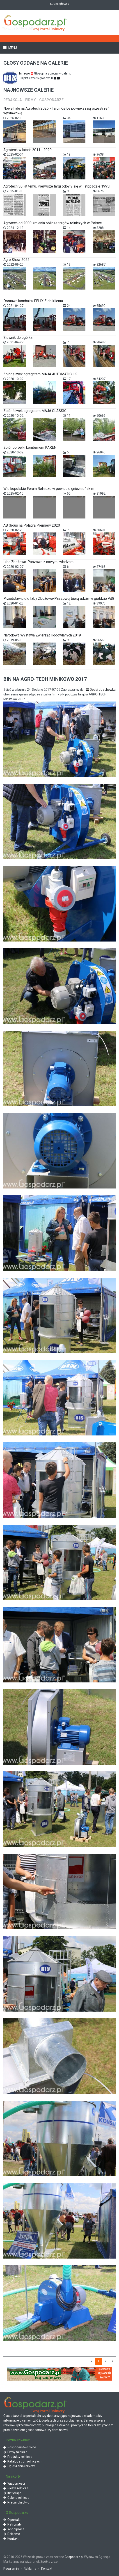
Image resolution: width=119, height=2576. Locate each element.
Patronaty (12, 2524)
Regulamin (11, 2568)
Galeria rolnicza (16, 2497)
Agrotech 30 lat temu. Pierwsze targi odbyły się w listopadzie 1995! (56, 186)
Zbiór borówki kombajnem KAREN (29, 447)
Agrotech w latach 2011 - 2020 (27, 150)
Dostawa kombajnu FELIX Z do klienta (33, 301)
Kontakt (10, 2538)
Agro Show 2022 (16, 260)
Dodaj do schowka (101, 689)
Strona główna (59, 3)
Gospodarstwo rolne (19, 2447)
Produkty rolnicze (17, 2456)
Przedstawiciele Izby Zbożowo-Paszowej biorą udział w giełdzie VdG (58, 598)
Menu (12, 48)
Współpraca (13, 2529)
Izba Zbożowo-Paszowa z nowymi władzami (38, 562)
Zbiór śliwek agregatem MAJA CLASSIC (34, 411)
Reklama (11, 2534)
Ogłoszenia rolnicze (19, 2466)
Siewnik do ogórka (17, 337)
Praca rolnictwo (16, 2502)
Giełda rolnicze (15, 2488)
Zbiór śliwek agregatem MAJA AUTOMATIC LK (40, 374)
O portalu (12, 2520)
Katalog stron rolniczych (22, 2461)
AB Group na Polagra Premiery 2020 (31, 525)
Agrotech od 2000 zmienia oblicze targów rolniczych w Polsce (52, 223)
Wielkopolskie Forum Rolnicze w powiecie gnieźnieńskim (48, 489)
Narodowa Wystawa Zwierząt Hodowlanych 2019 (42, 635)
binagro (26, 73)
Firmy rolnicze (15, 2452)
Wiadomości (14, 2483)
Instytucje (12, 2493)
